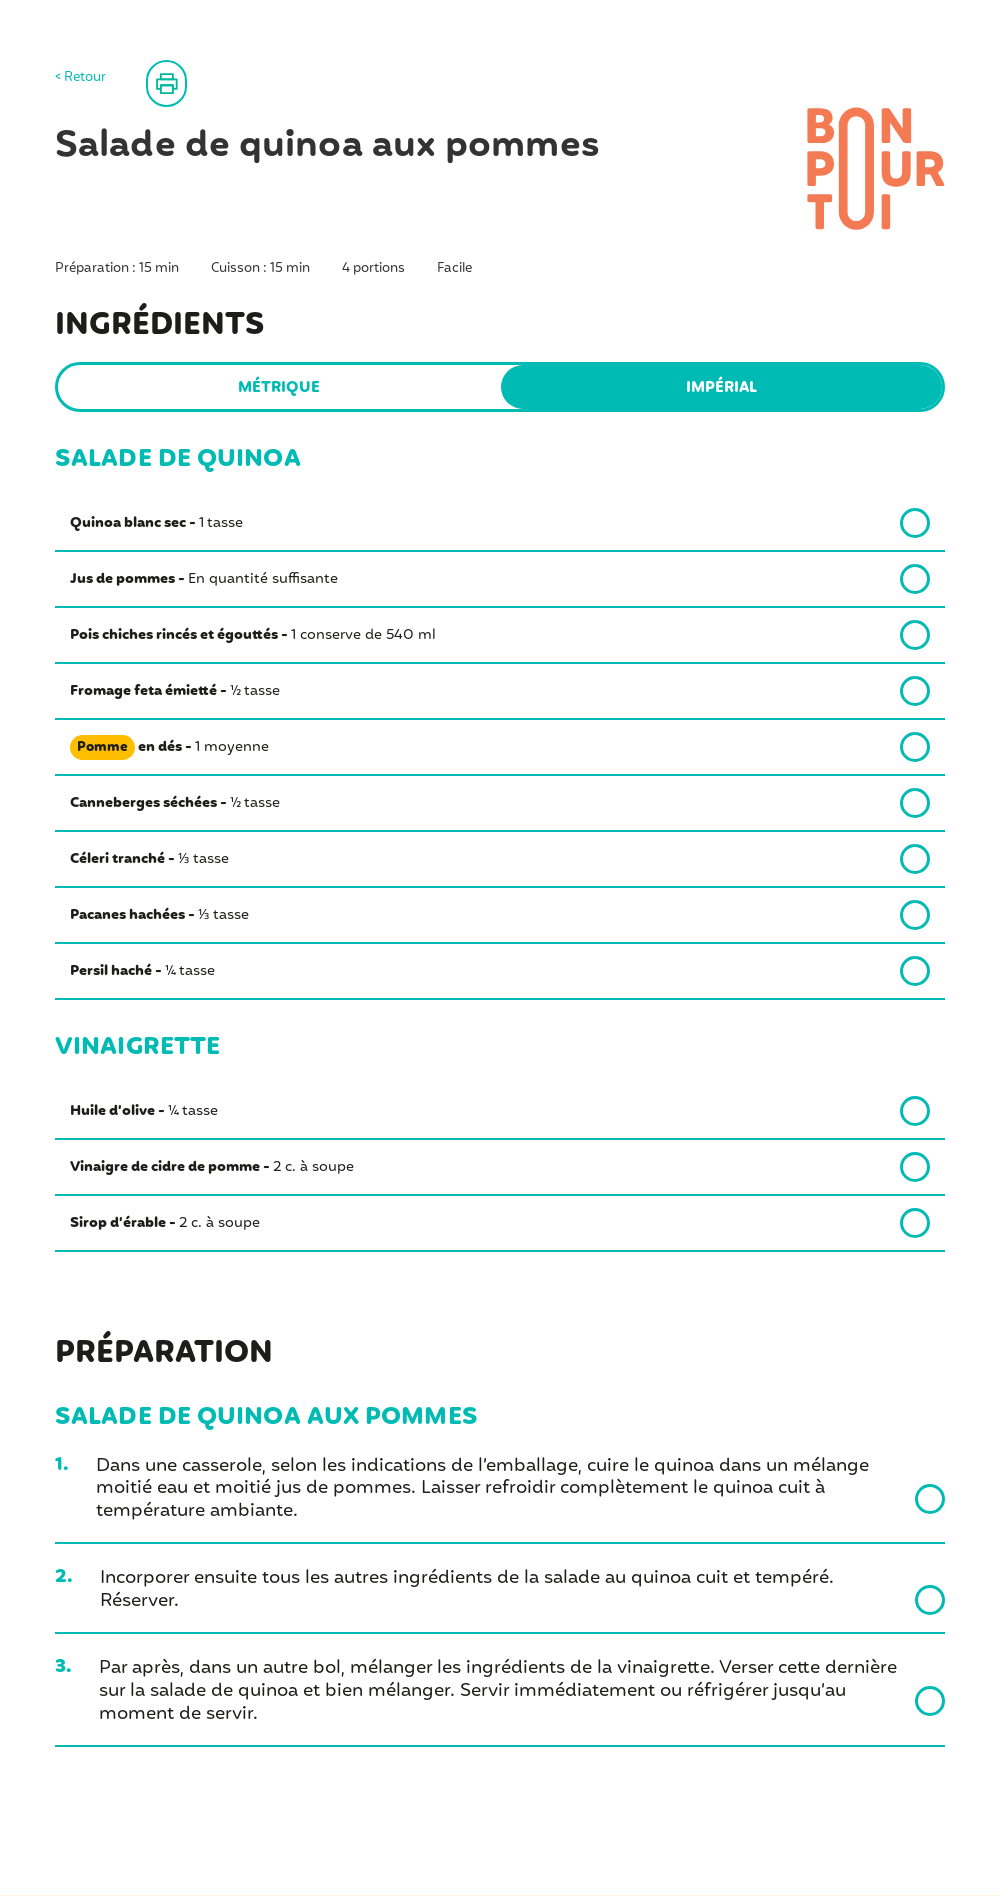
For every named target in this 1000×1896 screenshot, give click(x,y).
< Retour (80, 78)
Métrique (279, 387)
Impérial (721, 387)
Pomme (103, 748)
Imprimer (219, 82)
